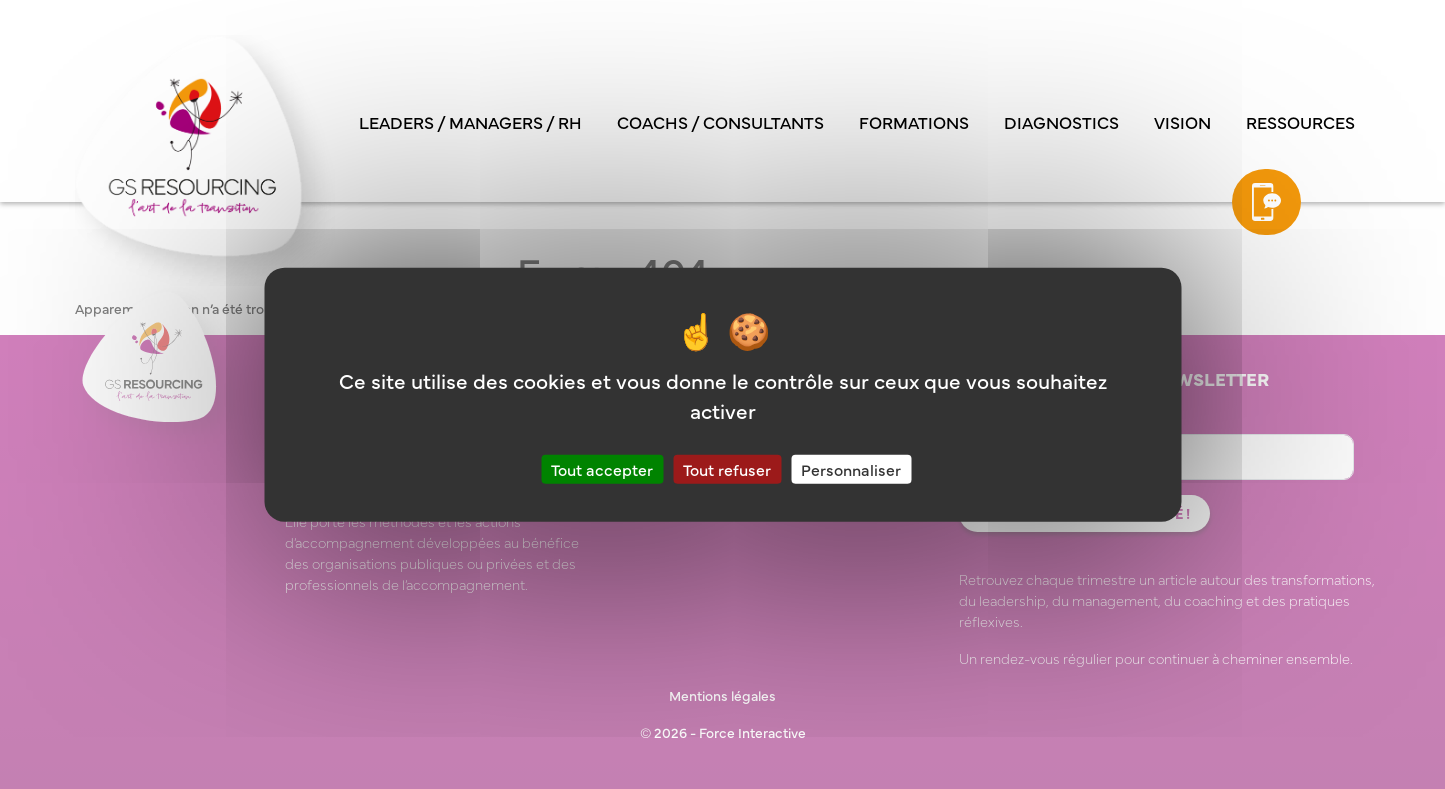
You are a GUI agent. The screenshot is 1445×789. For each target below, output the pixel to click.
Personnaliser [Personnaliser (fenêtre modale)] (851, 469)
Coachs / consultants (720, 122)
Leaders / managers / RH (470, 122)
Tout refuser (727, 469)
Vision (1182, 122)
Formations (914, 122)
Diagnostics (1061, 122)
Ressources (1300, 122)
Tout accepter (602, 469)
